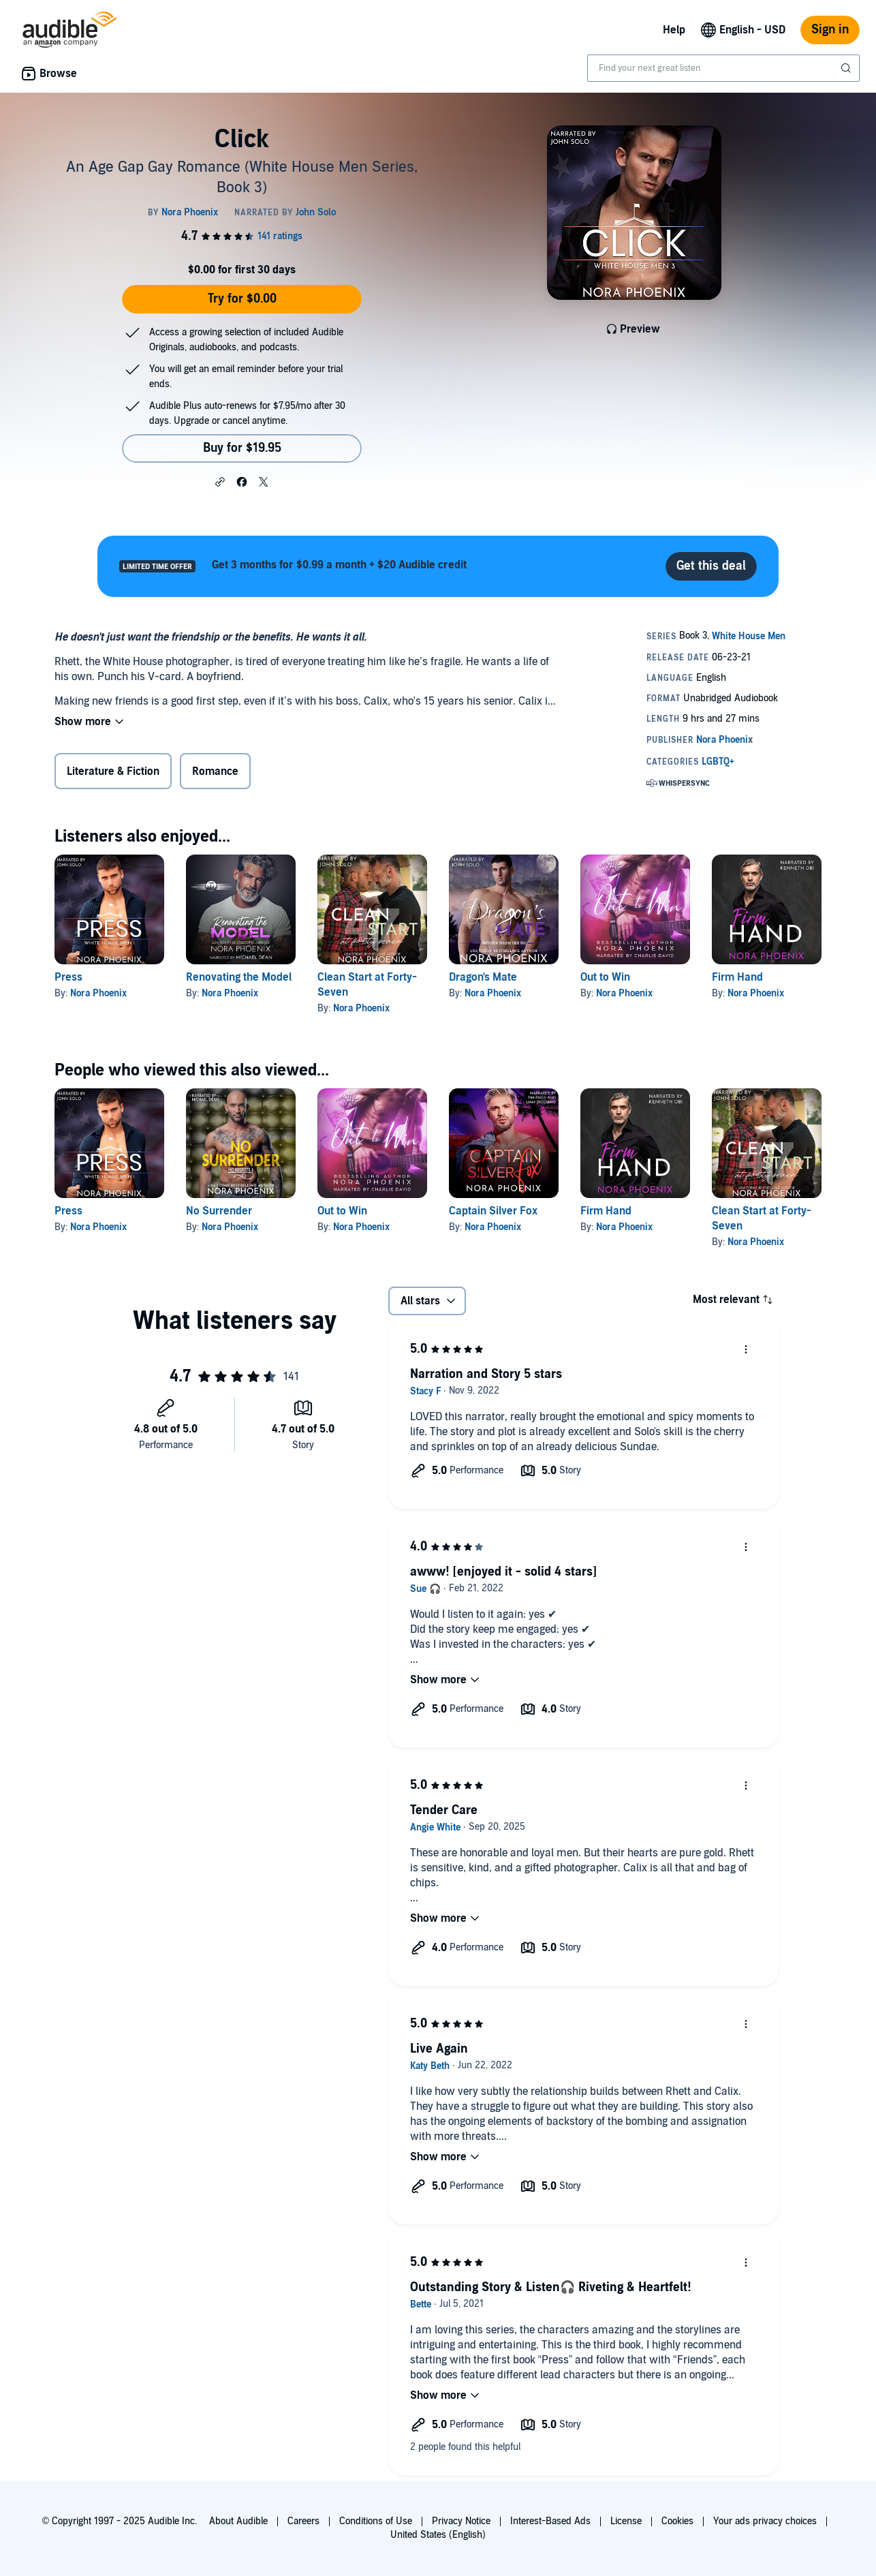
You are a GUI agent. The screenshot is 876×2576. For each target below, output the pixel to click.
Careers (303, 2521)
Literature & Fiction (113, 771)
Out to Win (605, 977)
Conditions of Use (375, 2521)
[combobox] (723, 68)
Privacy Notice (461, 2521)
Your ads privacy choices (765, 2521)
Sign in (830, 29)
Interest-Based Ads (550, 2521)
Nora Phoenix (98, 993)
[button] (220, 481)
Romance (215, 771)
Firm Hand (737, 977)
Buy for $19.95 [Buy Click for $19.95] (242, 448)
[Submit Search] (847, 68)
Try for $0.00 (242, 299)
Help (674, 30)
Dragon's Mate (483, 977)
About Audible (238, 2521)
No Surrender (219, 1211)
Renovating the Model (239, 977)
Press (68, 977)
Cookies (677, 2521)
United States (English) (438, 2535)
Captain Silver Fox (493, 1211)
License (626, 2521)
